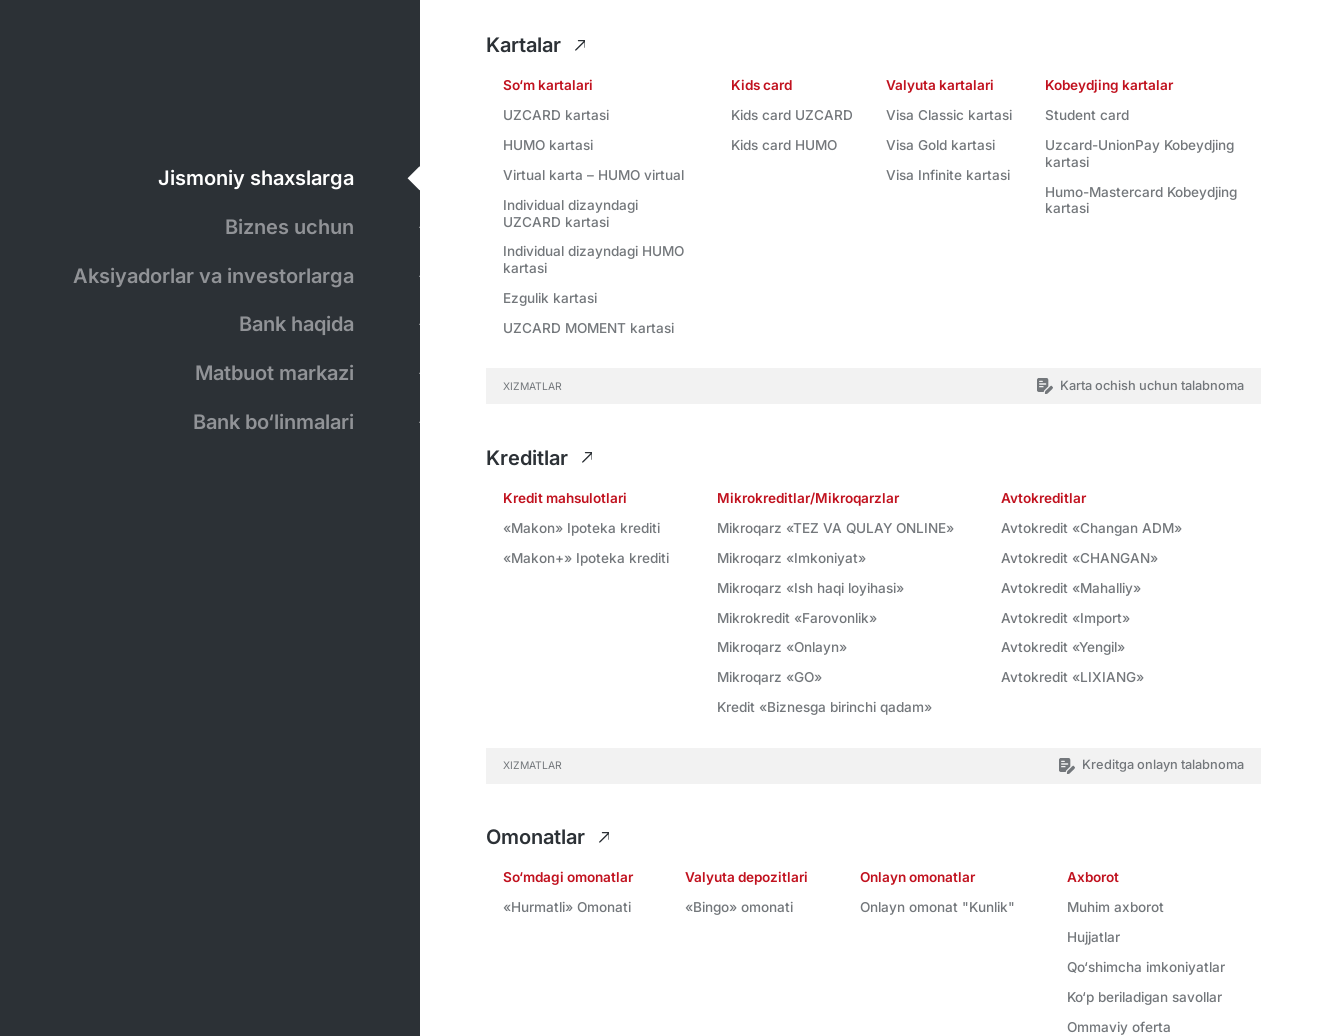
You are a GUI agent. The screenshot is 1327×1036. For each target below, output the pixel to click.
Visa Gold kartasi (940, 145)
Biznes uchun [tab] (289, 225)
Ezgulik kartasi (550, 298)
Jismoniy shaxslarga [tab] (257, 177)
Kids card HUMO (784, 145)
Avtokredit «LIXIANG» (1072, 677)
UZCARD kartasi (556, 115)
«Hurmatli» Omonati (567, 907)
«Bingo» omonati (739, 907)
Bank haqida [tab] (296, 322)
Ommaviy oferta (1119, 1027)
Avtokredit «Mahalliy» (1071, 588)
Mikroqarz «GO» (769, 677)
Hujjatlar (1093, 937)
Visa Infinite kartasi (948, 175)
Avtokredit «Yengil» (1063, 647)
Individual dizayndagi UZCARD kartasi (570, 213)
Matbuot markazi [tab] (274, 371)
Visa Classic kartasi (949, 115)
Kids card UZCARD (792, 115)
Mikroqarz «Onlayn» (782, 647)
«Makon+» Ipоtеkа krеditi (586, 558)
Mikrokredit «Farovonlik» (797, 618)
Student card (1087, 115)
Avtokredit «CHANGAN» (1079, 558)
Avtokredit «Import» (1065, 618)
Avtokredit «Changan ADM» (1091, 528)
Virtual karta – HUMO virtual (593, 175)
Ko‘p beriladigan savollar (1144, 997)
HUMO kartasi (548, 145)
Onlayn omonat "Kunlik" (937, 907)
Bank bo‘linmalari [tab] (273, 420)
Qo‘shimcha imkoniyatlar (1146, 967)
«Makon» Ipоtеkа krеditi (581, 528)
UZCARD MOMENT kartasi (588, 328)
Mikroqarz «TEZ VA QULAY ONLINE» (835, 528)
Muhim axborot (1115, 907)
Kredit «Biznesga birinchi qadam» (824, 707)
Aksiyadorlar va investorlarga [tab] (214, 274)
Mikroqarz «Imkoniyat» (791, 558)
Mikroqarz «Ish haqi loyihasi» (810, 588)
